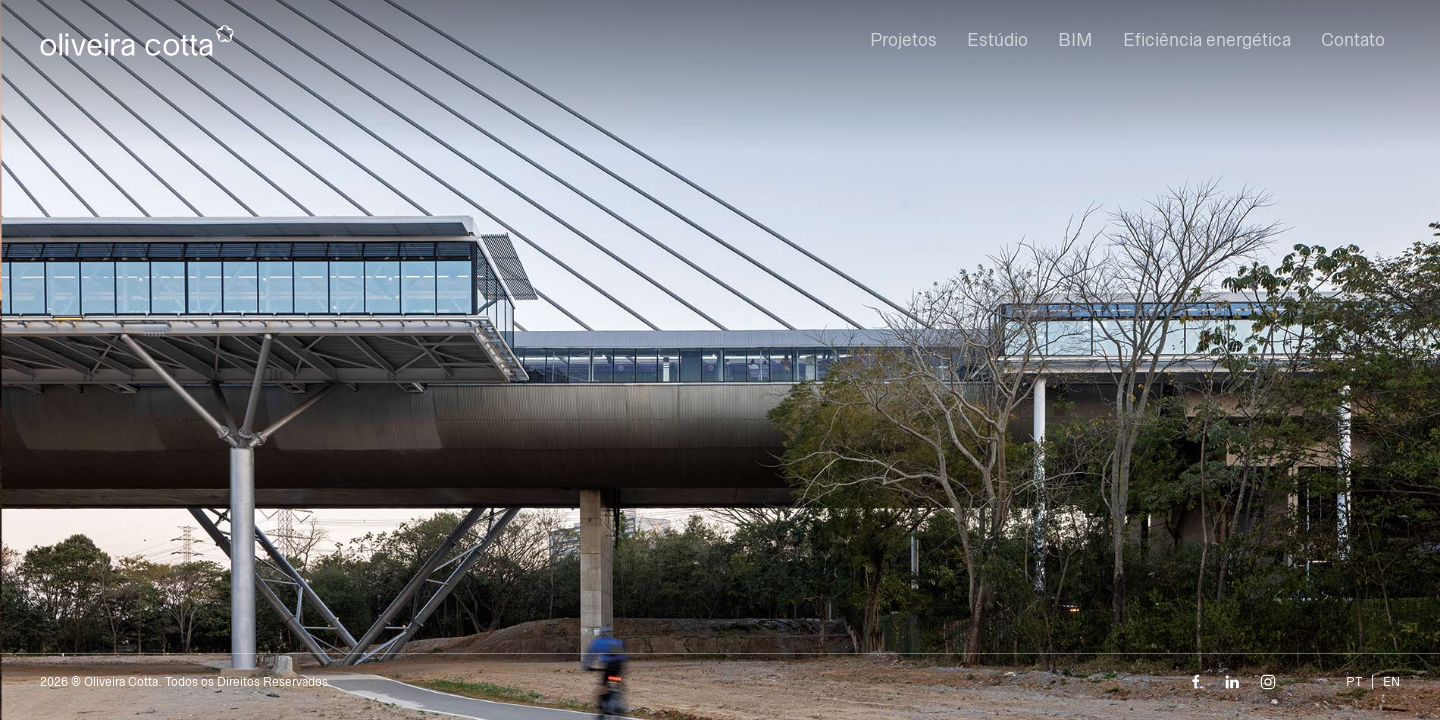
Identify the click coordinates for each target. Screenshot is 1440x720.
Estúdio (997, 40)
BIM (1075, 40)
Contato (1353, 40)
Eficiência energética (1207, 40)
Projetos (903, 40)
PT (1354, 682)
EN (1391, 682)
